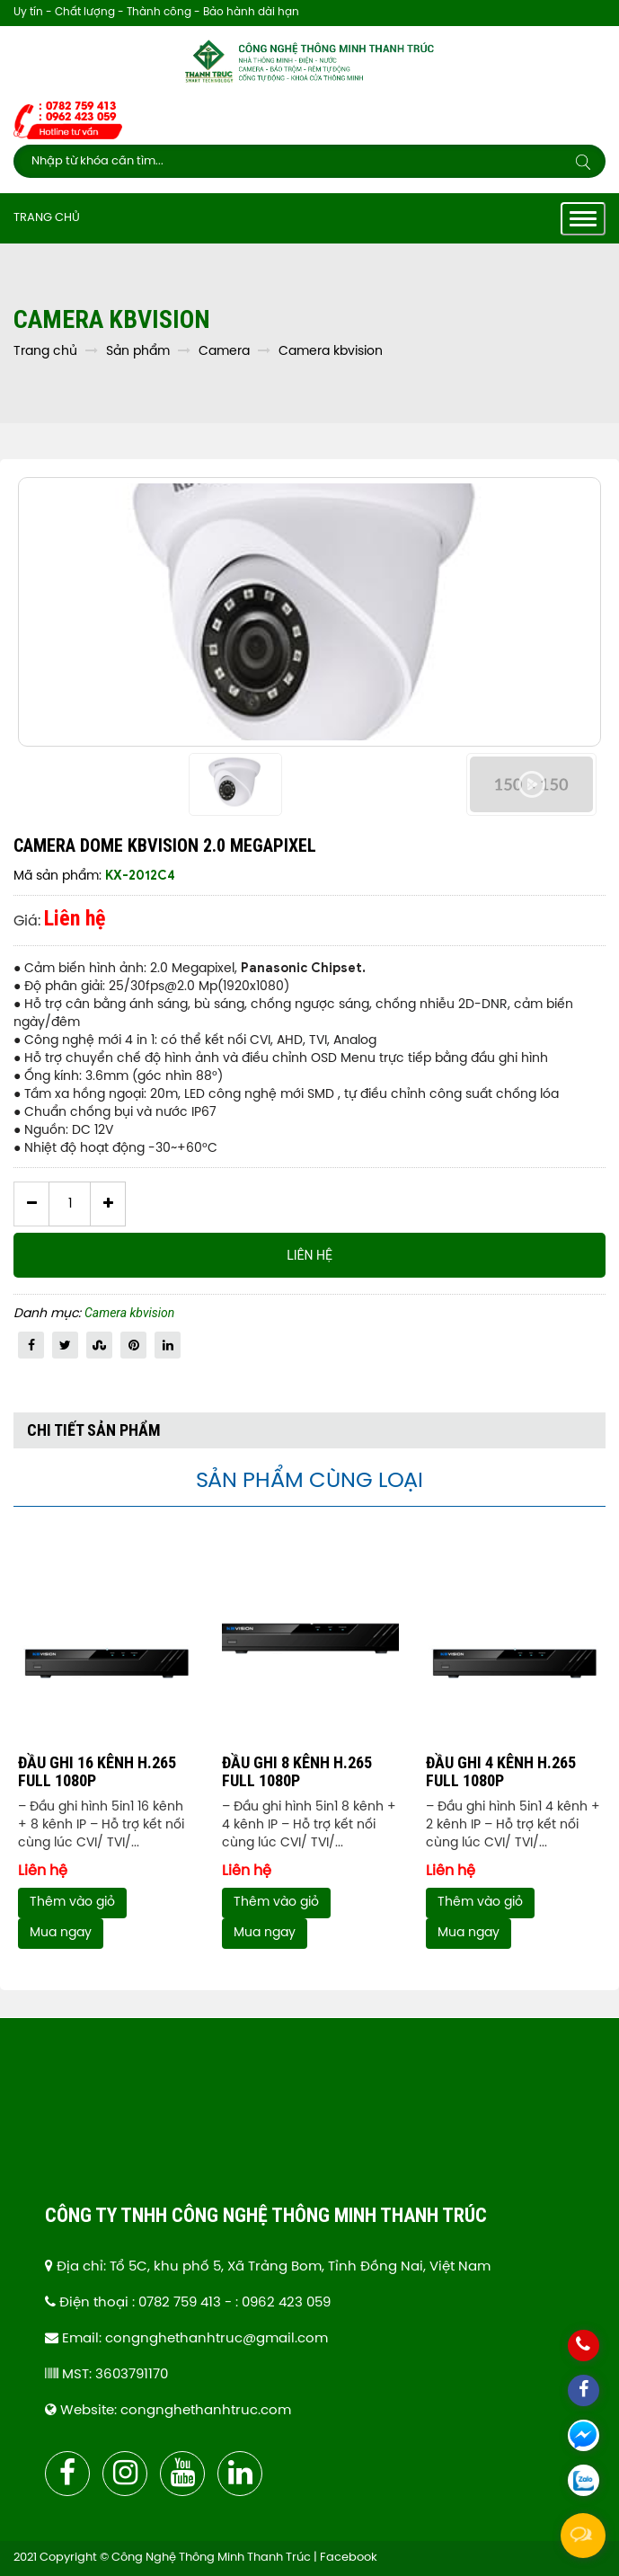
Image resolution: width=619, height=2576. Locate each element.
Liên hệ (309, 1255)
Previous (17, 1751)
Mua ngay (61, 1934)
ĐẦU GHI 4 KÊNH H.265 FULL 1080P (501, 1771)
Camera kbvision (129, 1313)
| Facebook (345, 2557)
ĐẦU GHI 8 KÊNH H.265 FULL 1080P (297, 1771)
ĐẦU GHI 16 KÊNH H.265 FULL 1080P (97, 1771)
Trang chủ (46, 218)
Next (601, 1751)
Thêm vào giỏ (72, 1903)
